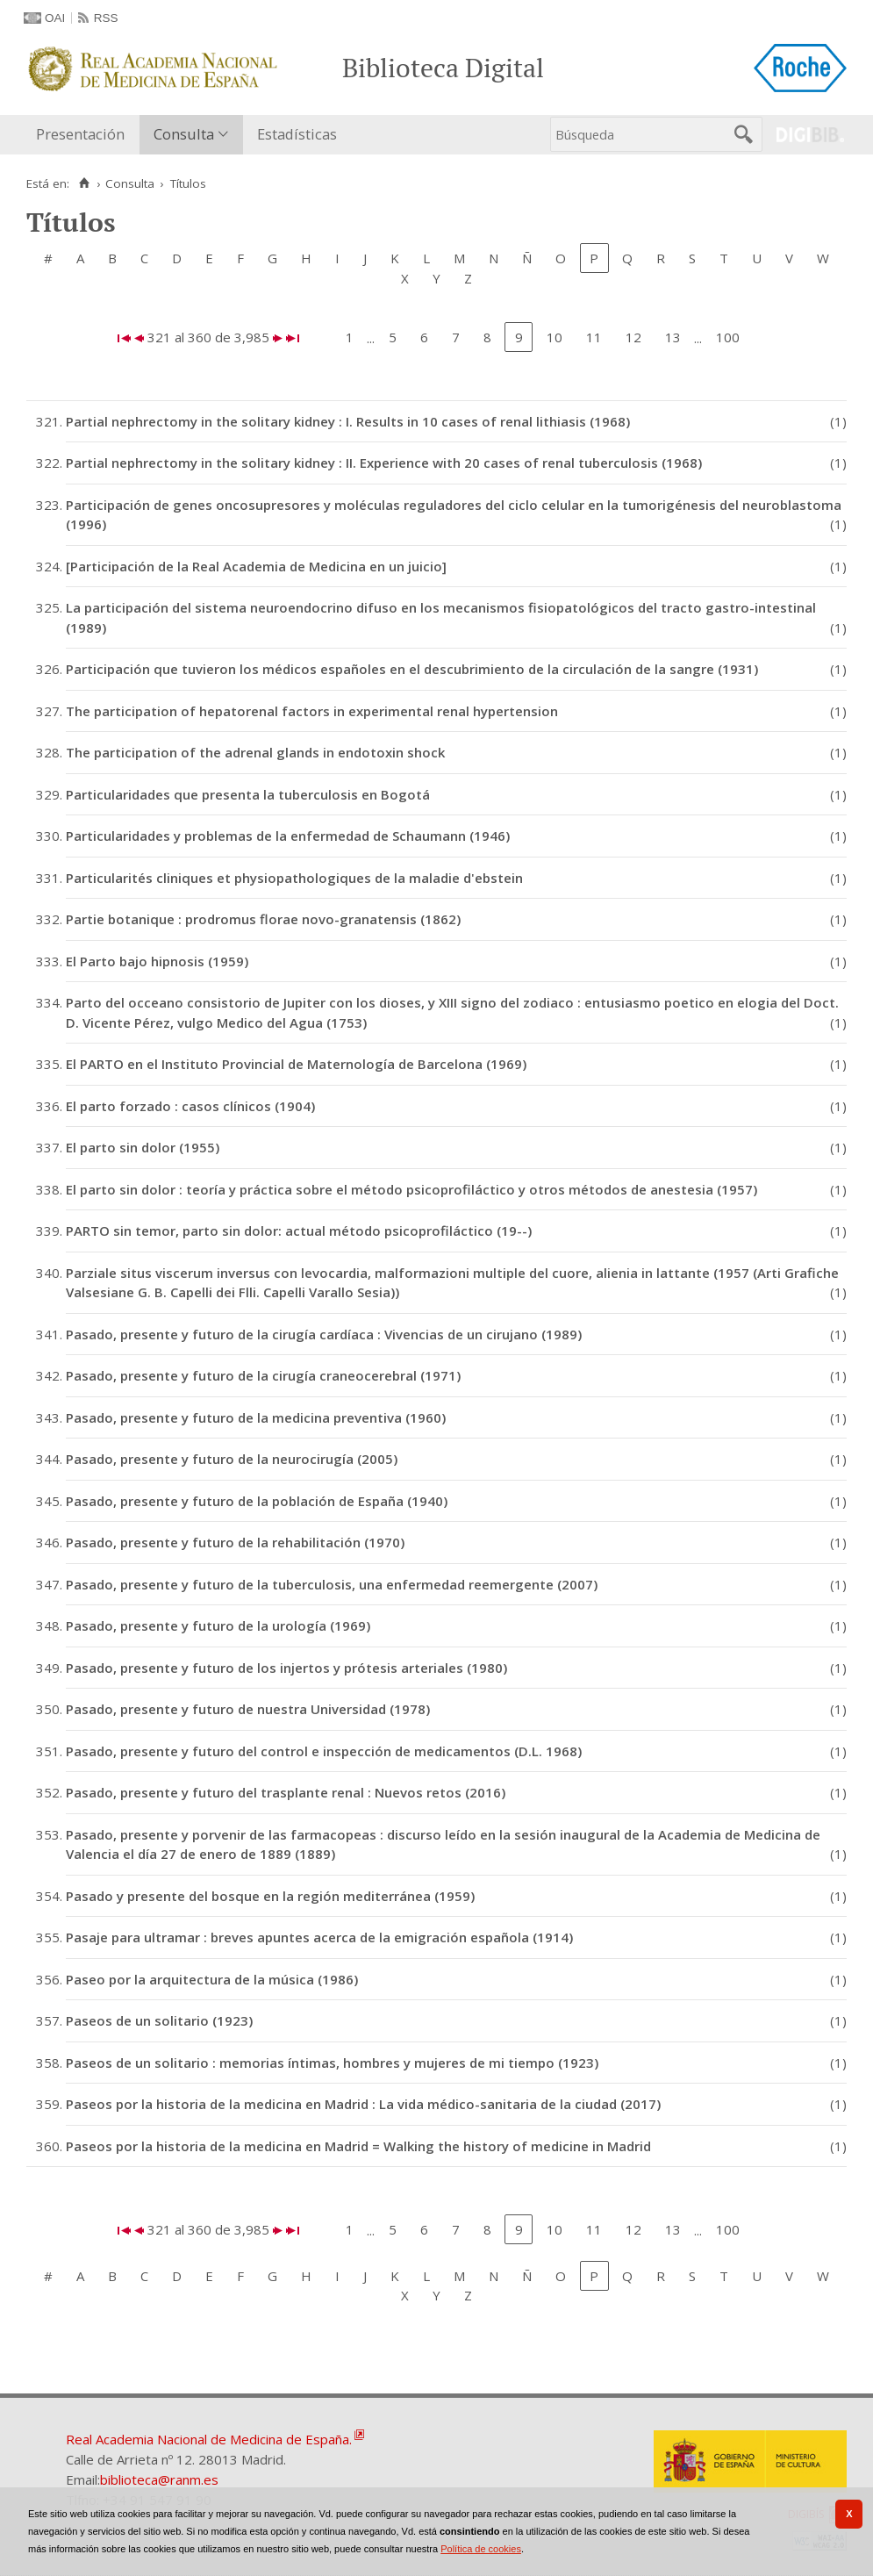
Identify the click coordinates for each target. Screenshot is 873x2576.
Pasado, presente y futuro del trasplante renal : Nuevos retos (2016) (285, 1792)
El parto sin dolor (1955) (142, 1147)
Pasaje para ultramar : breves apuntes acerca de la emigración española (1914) (319, 1937)
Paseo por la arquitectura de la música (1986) (212, 1979)
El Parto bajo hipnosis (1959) (157, 961)
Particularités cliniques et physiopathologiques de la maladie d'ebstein (294, 877)
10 (554, 337)
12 (633, 337)
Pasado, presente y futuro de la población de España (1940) (256, 1501)
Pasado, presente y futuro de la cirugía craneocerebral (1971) (263, 1375)
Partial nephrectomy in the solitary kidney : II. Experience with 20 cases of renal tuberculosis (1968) (384, 462)
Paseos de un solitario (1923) (159, 2020)
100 (728, 337)
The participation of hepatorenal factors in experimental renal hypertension (312, 711)
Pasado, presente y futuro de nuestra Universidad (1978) (248, 1709)
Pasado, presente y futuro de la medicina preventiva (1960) (256, 1417)
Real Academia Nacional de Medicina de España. (209, 2439)
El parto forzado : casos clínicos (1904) (190, 1106)
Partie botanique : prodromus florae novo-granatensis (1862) (263, 919)
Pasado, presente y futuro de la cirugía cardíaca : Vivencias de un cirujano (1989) (324, 1334)
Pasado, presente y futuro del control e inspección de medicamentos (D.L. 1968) (324, 1751)
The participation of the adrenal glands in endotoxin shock (255, 752)
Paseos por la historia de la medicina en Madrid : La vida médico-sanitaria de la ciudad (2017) (363, 2104)
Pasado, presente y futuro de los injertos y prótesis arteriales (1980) (286, 1667)
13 (673, 337)
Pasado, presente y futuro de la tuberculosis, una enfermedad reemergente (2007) (332, 1584)
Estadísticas (297, 134)
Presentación (80, 134)
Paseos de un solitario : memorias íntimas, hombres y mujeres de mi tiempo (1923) (332, 2062)
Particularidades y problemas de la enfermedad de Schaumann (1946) (288, 835)
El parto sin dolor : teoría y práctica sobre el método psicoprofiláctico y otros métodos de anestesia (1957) (411, 1189)
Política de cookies (480, 2549)
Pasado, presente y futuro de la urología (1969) (218, 1625)
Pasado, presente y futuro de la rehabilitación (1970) (235, 1542)
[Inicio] (83, 183)
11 (594, 337)
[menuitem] (84, 134)
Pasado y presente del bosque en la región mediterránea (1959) (270, 1896)
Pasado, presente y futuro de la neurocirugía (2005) (231, 1458)
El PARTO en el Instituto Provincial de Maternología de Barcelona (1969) (296, 1064)
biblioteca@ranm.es (159, 2479)
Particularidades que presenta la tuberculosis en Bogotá (248, 794)
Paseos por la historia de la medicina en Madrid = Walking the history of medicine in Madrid (358, 2146)
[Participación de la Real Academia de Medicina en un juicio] (256, 566)
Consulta (184, 134)
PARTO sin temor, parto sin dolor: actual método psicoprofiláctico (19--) (299, 1230)
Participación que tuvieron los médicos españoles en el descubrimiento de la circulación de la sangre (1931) (412, 669)
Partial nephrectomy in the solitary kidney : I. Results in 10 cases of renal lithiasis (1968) (348, 421)
